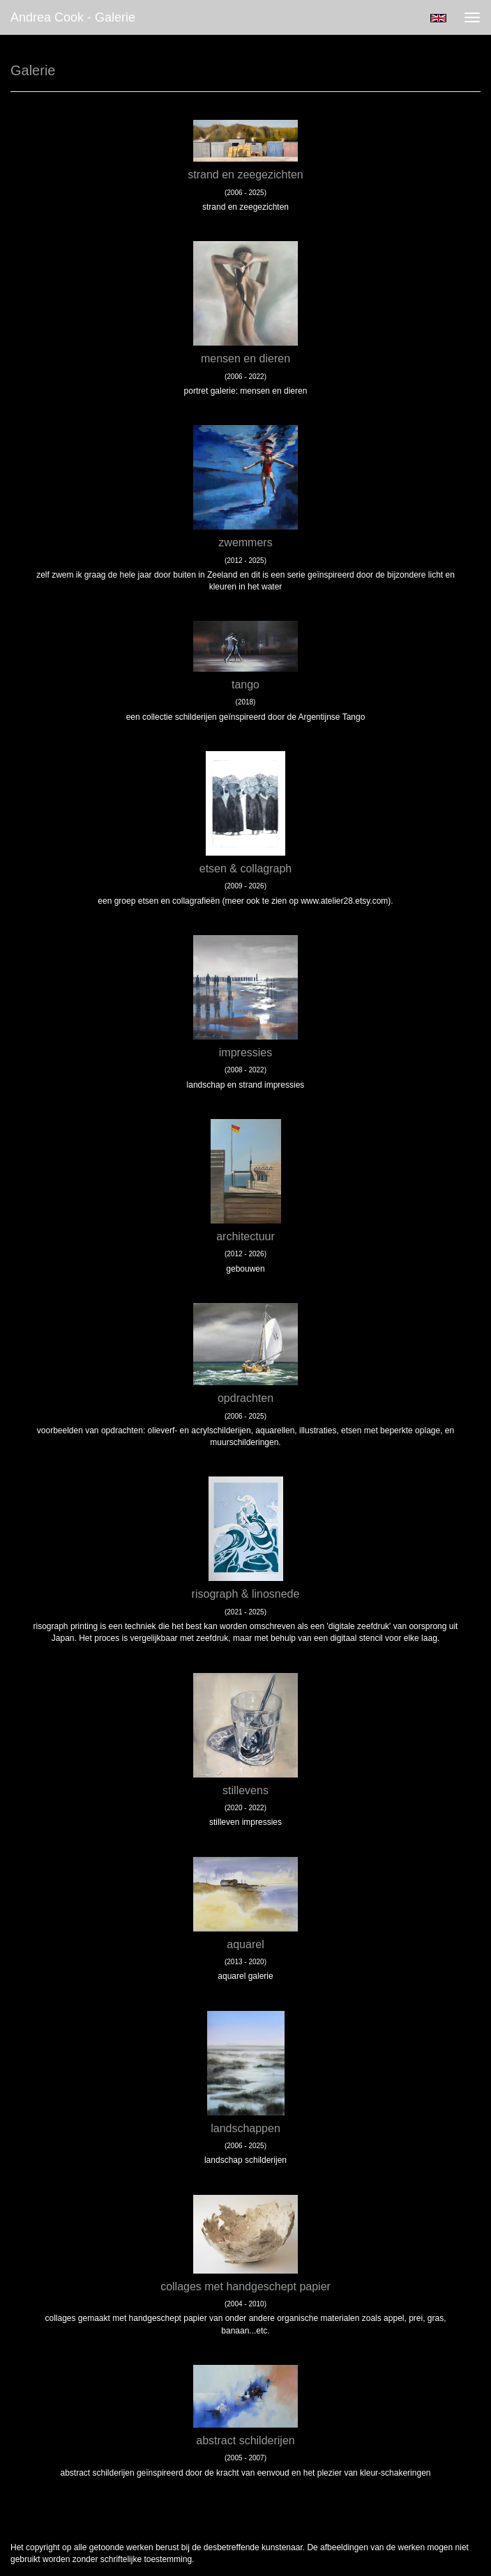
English (438, 18)
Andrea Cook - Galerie (72, 17)
